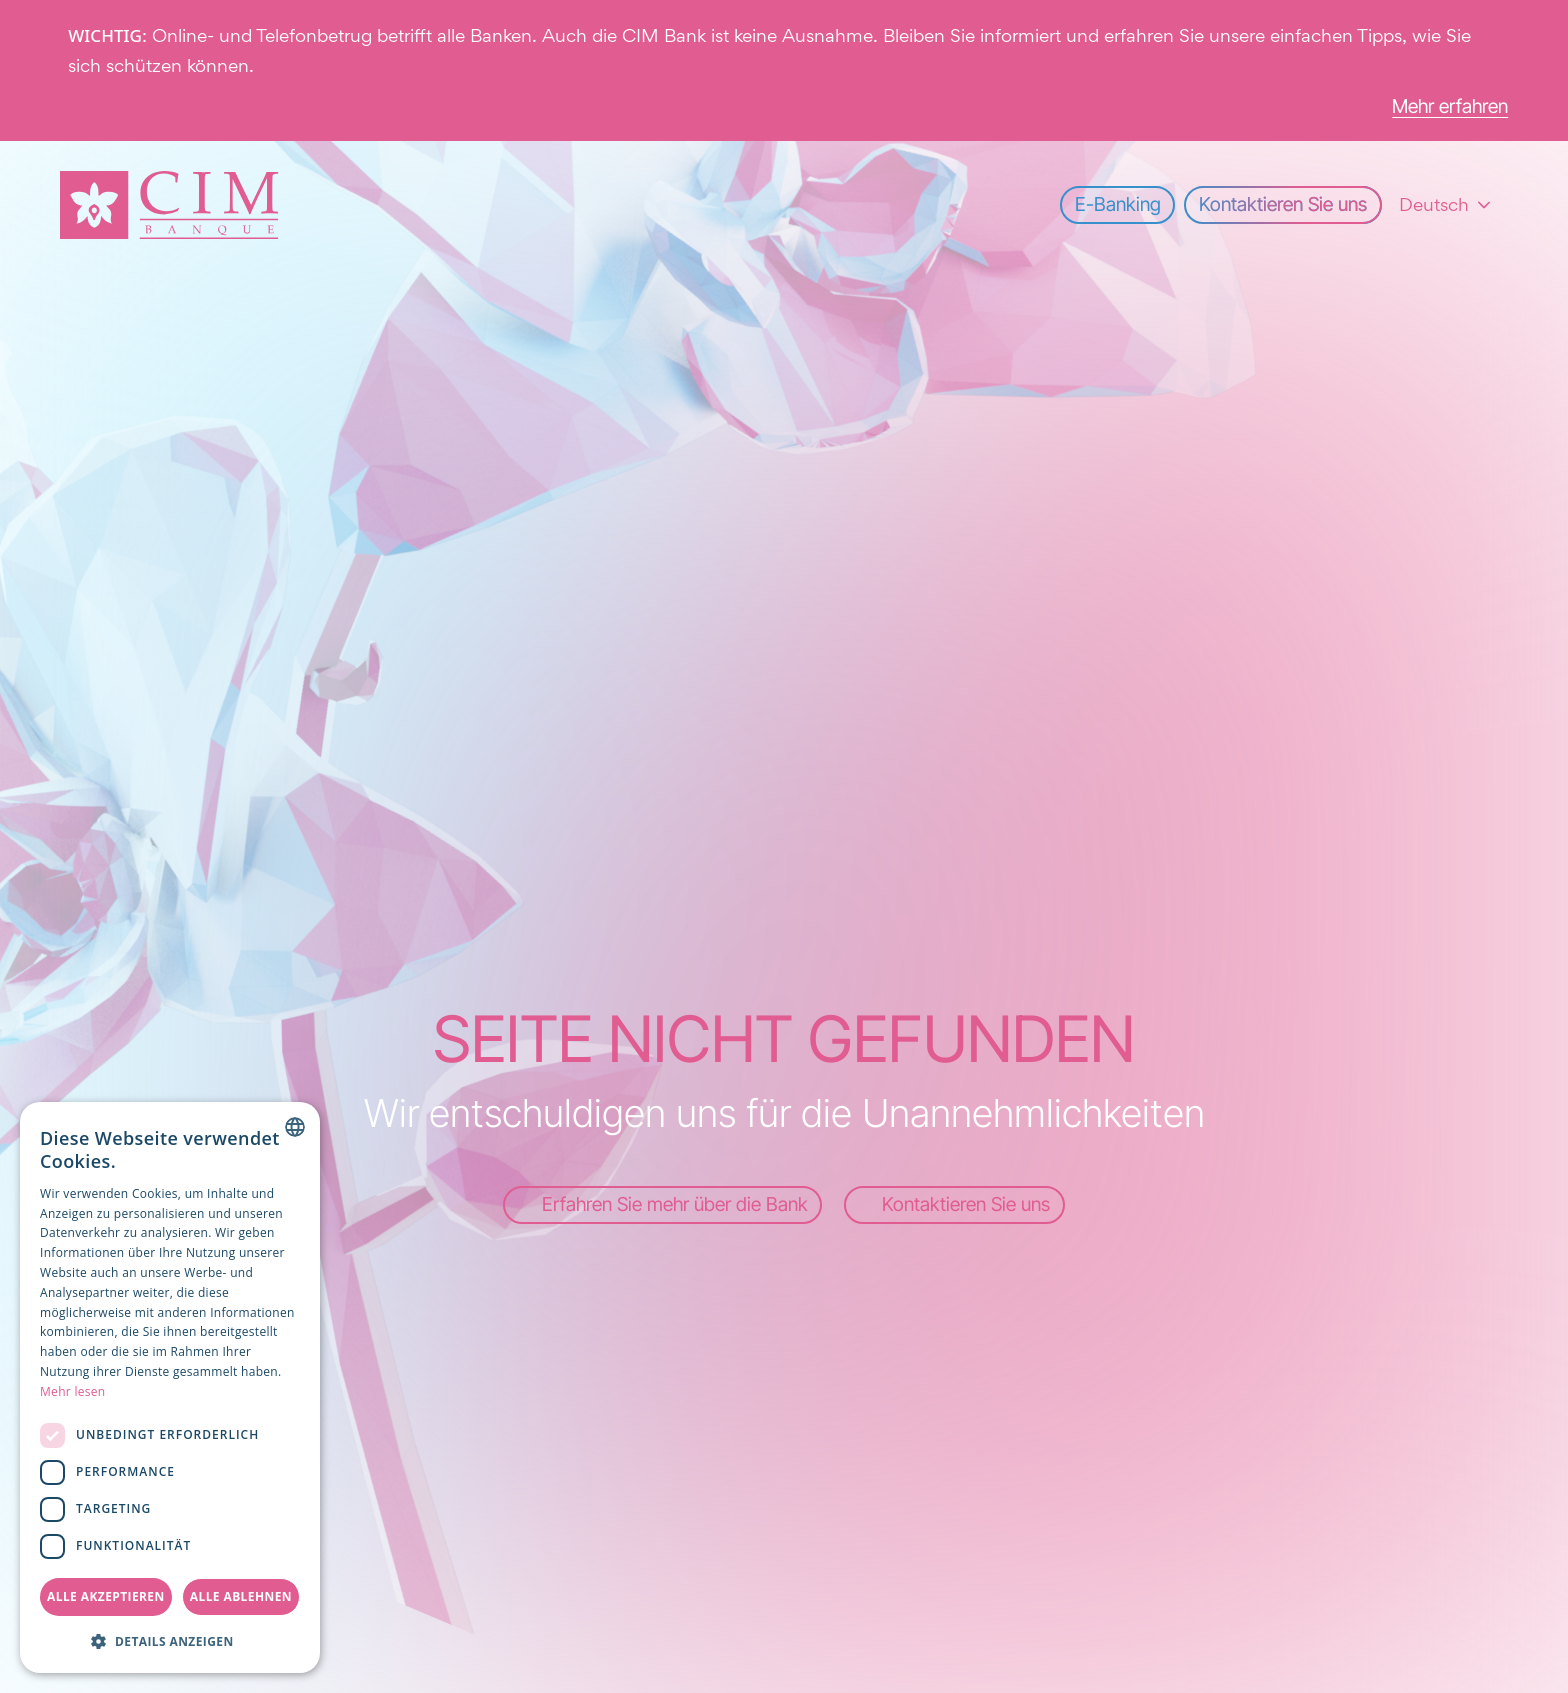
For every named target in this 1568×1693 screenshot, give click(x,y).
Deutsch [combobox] (1434, 204)
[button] (170, 1641)
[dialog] (170, 1387)
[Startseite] (169, 205)
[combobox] (295, 1127)
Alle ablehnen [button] (241, 1596)
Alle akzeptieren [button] (106, 1596)
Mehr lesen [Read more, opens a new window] (73, 1391)
